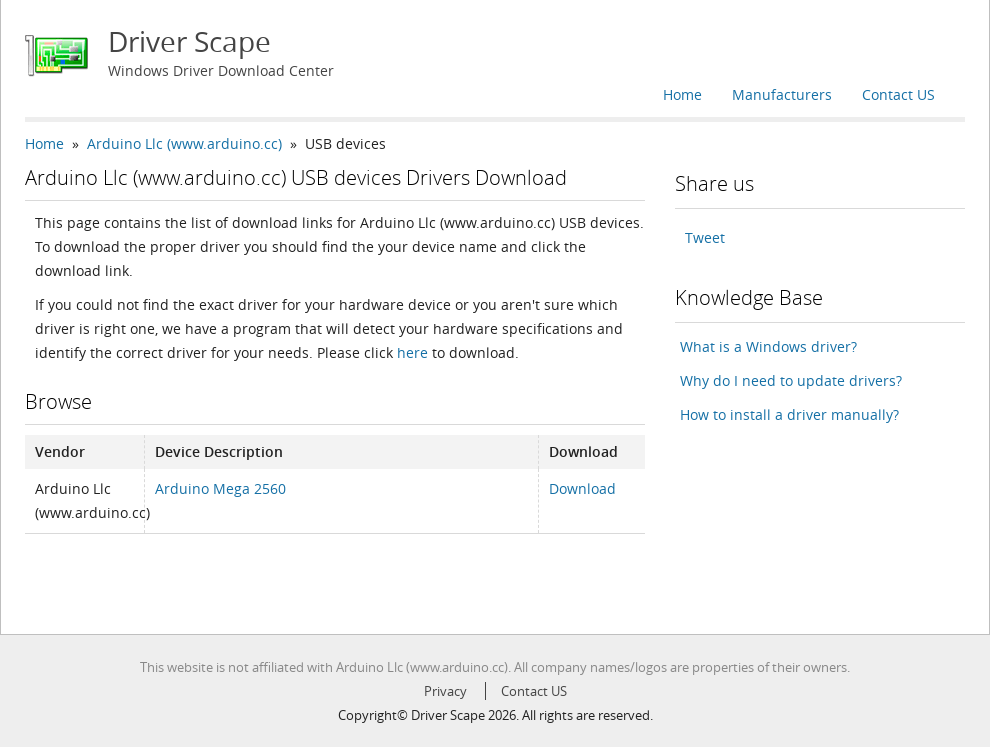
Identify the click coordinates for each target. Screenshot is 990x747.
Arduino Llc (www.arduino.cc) (184, 143)
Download (582, 488)
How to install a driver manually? (789, 414)
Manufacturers (782, 94)
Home (682, 94)
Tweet (705, 237)
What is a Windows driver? (768, 346)
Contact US (898, 94)
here (412, 352)
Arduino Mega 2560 (220, 488)
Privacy (445, 691)
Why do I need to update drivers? (791, 380)
